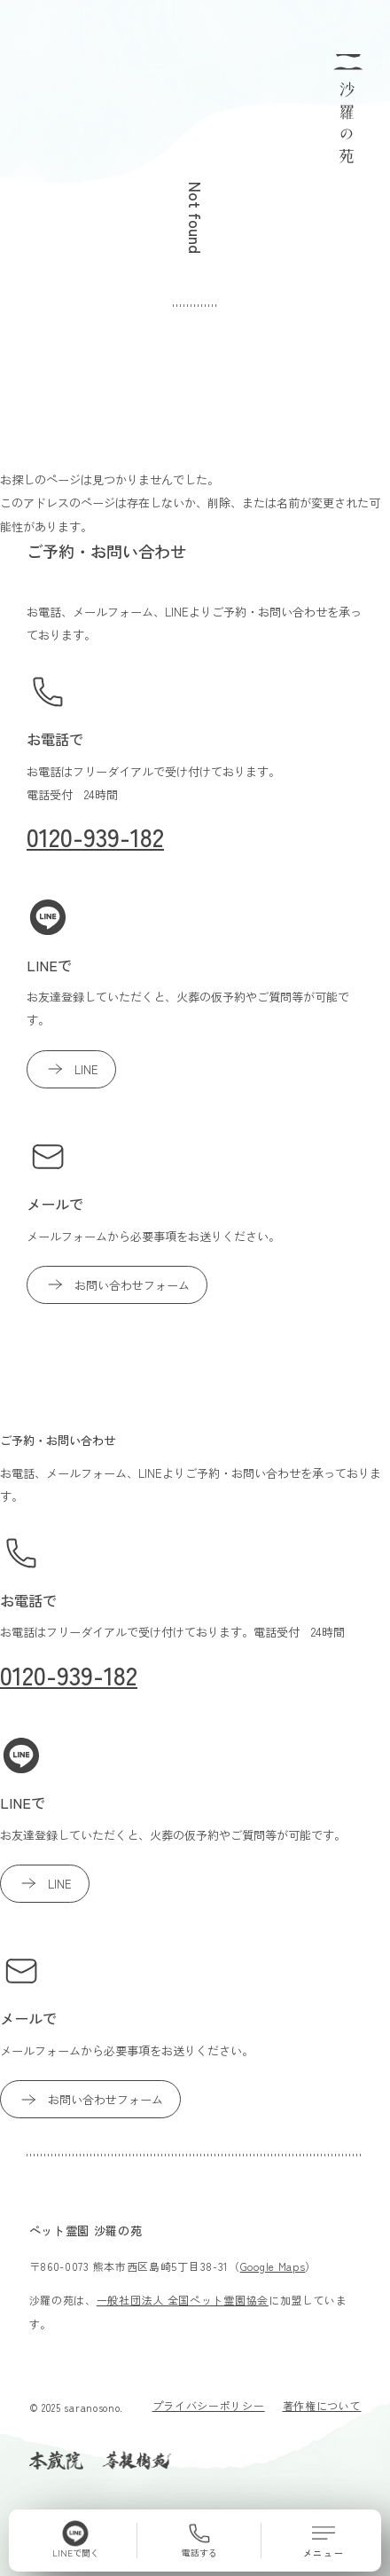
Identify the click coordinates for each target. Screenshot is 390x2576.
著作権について (322, 2405)
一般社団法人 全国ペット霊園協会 (183, 2299)
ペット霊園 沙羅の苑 (86, 2230)
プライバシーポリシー (208, 2405)
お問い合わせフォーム (117, 1284)
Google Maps (273, 2266)
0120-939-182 (95, 836)
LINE (71, 1069)
